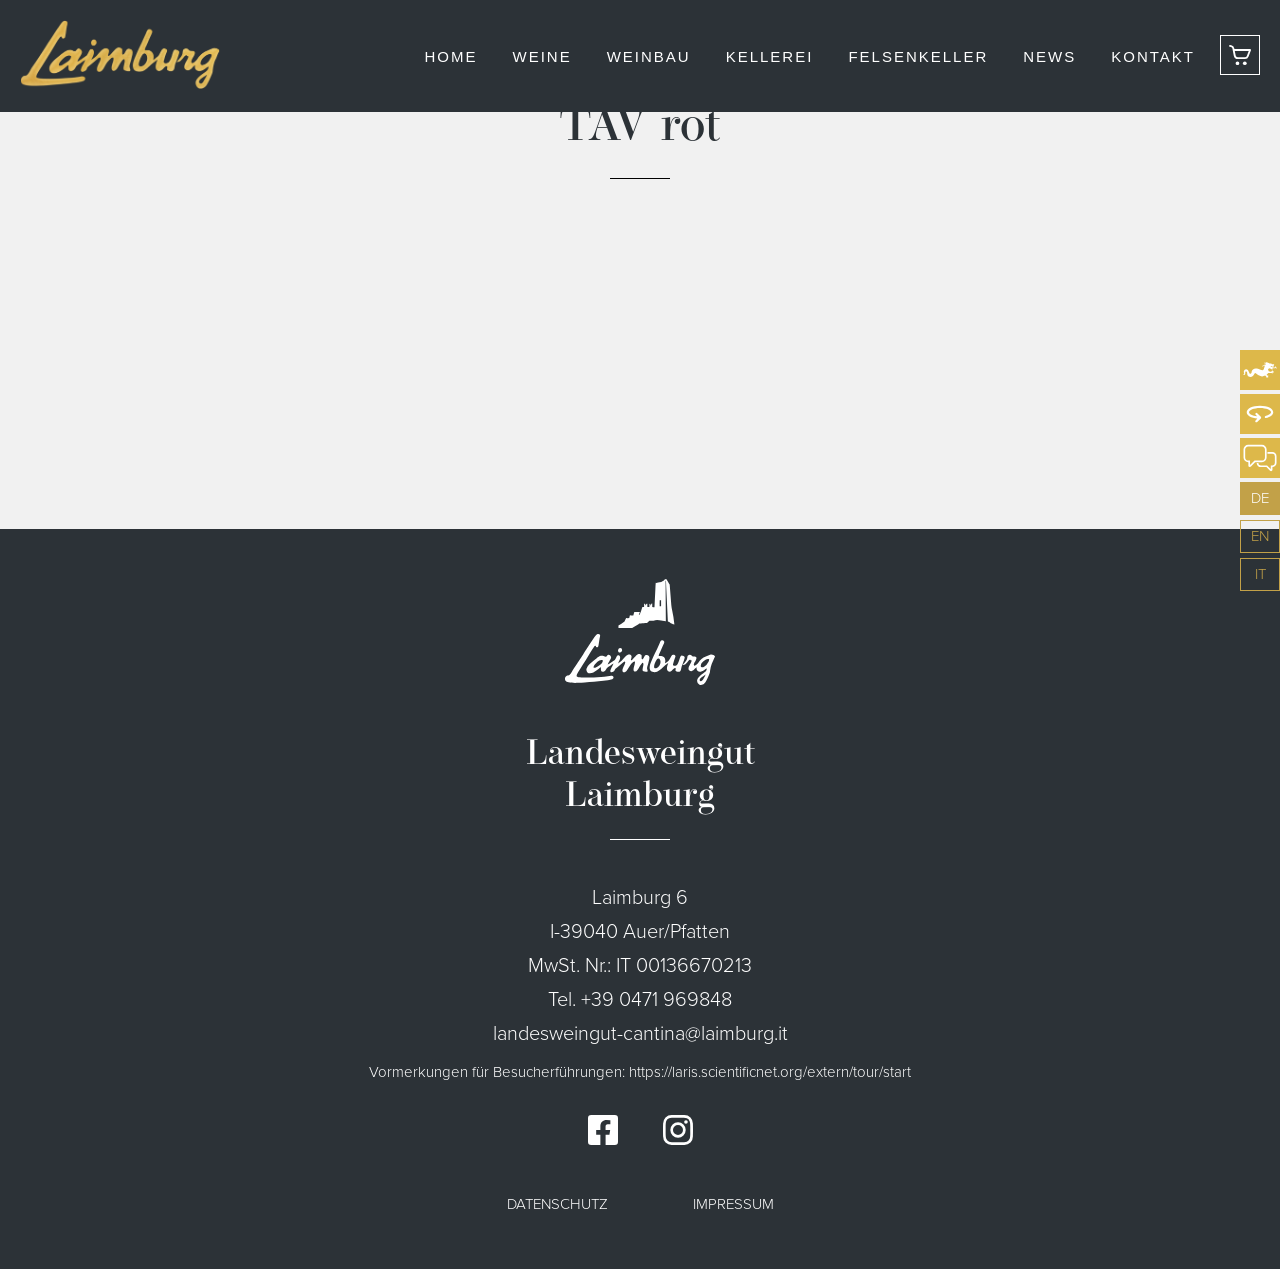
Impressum (733, 1204)
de (1260, 498)
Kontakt (1153, 56)
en (1260, 536)
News (1049, 56)
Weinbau (649, 56)
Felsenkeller (918, 56)
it (1260, 574)
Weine (541, 56)
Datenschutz (557, 1204)
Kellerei (770, 56)
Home (450, 56)
